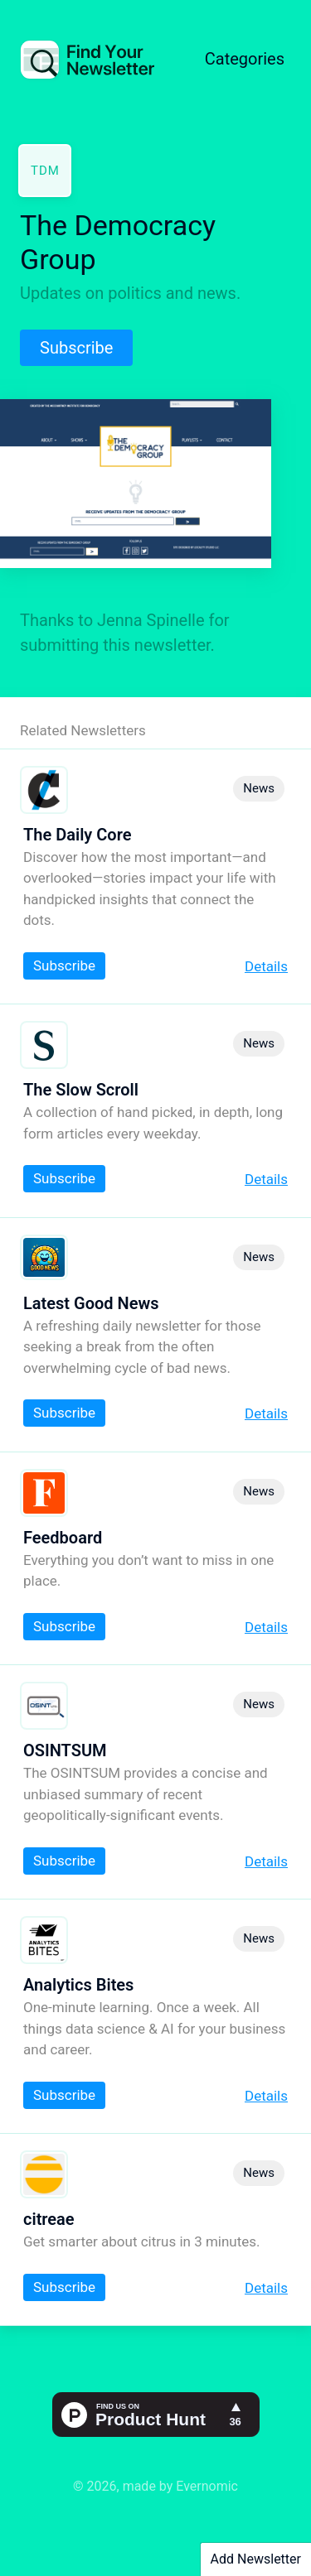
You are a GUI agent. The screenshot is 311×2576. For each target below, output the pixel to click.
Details (266, 966)
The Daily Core (77, 835)
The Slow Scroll (80, 1090)
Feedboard (62, 1538)
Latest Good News (90, 1303)
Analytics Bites (78, 1985)
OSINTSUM (65, 1750)
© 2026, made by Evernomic (155, 2486)
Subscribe (76, 348)
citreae (49, 2219)
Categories (244, 59)
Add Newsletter (256, 2559)
